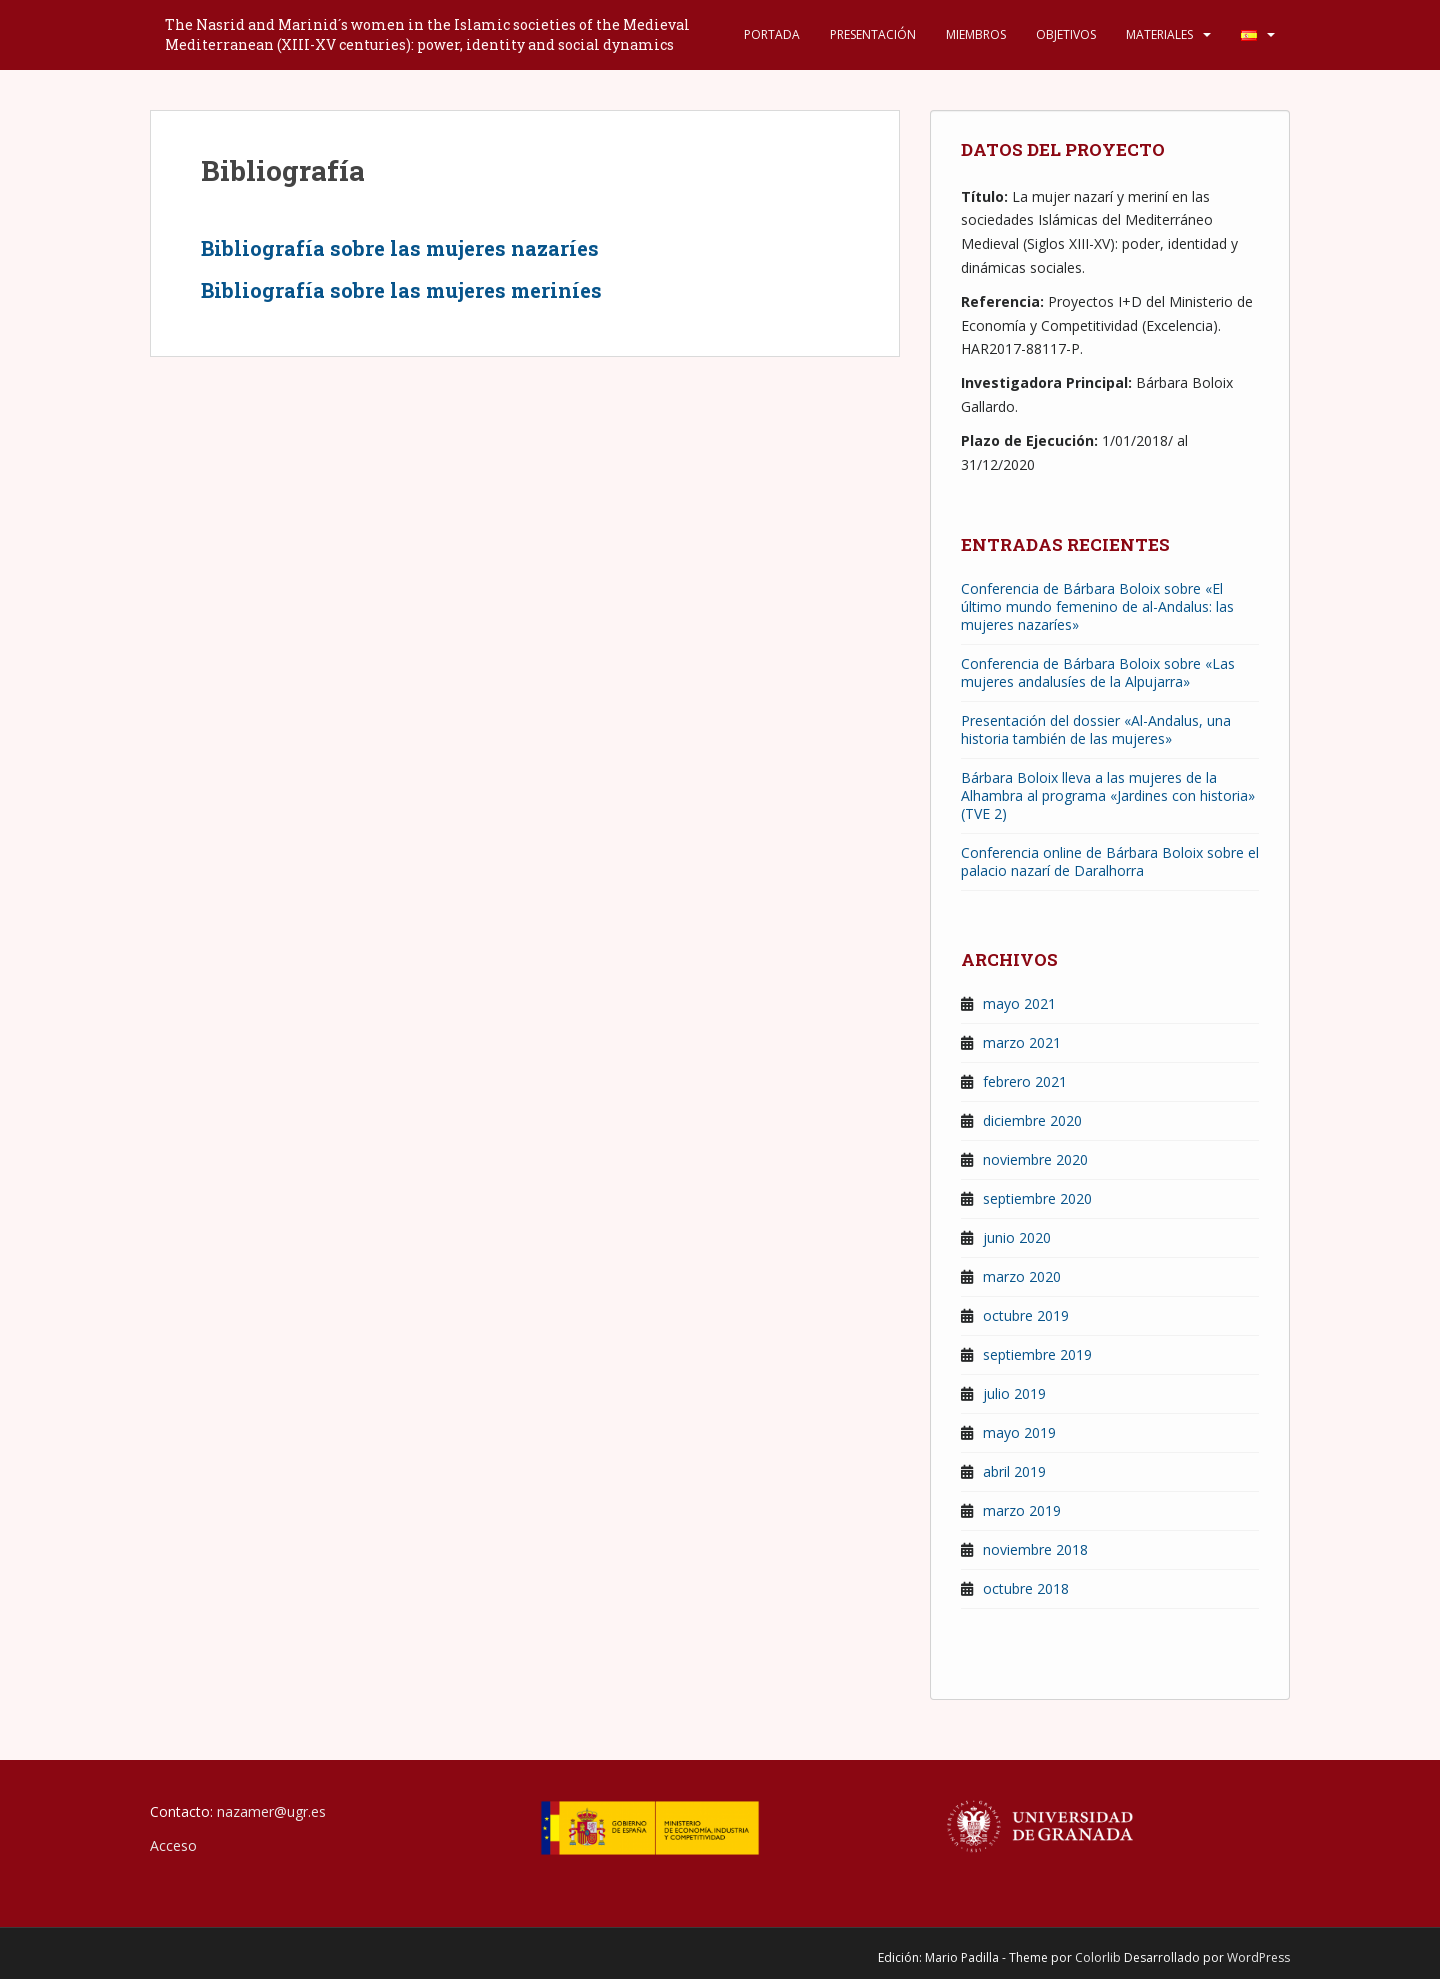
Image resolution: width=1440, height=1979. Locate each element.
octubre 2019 (1026, 1315)
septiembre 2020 (1037, 1198)
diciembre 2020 (1032, 1120)
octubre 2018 (1026, 1588)
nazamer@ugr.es (271, 1811)
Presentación (873, 34)
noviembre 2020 (1035, 1159)
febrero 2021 (1025, 1081)
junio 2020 (1017, 1237)
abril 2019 (1014, 1471)
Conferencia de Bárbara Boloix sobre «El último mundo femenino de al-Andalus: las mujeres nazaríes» (1097, 606)
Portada (772, 34)
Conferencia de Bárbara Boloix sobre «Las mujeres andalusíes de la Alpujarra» (1098, 672)
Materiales (1159, 34)
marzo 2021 (1022, 1042)
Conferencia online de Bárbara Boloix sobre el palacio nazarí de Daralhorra (1110, 861)
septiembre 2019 (1037, 1354)
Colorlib (1098, 1957)
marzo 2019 (1022, 1510)
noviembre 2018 (1035, 1549)
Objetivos (1066, 34)
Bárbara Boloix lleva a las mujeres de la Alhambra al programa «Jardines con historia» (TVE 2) (1108, 795)
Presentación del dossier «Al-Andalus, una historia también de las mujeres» (1096, 729)
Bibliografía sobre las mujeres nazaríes (400, 248)
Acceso (173, 1845)
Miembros (976, 34)
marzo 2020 (1022, 1276)
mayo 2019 (1019, 1432)
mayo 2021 (1019, 1003)
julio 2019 (1014, 1393)
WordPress (1258, 1957)
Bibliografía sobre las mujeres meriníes (401, 290)
